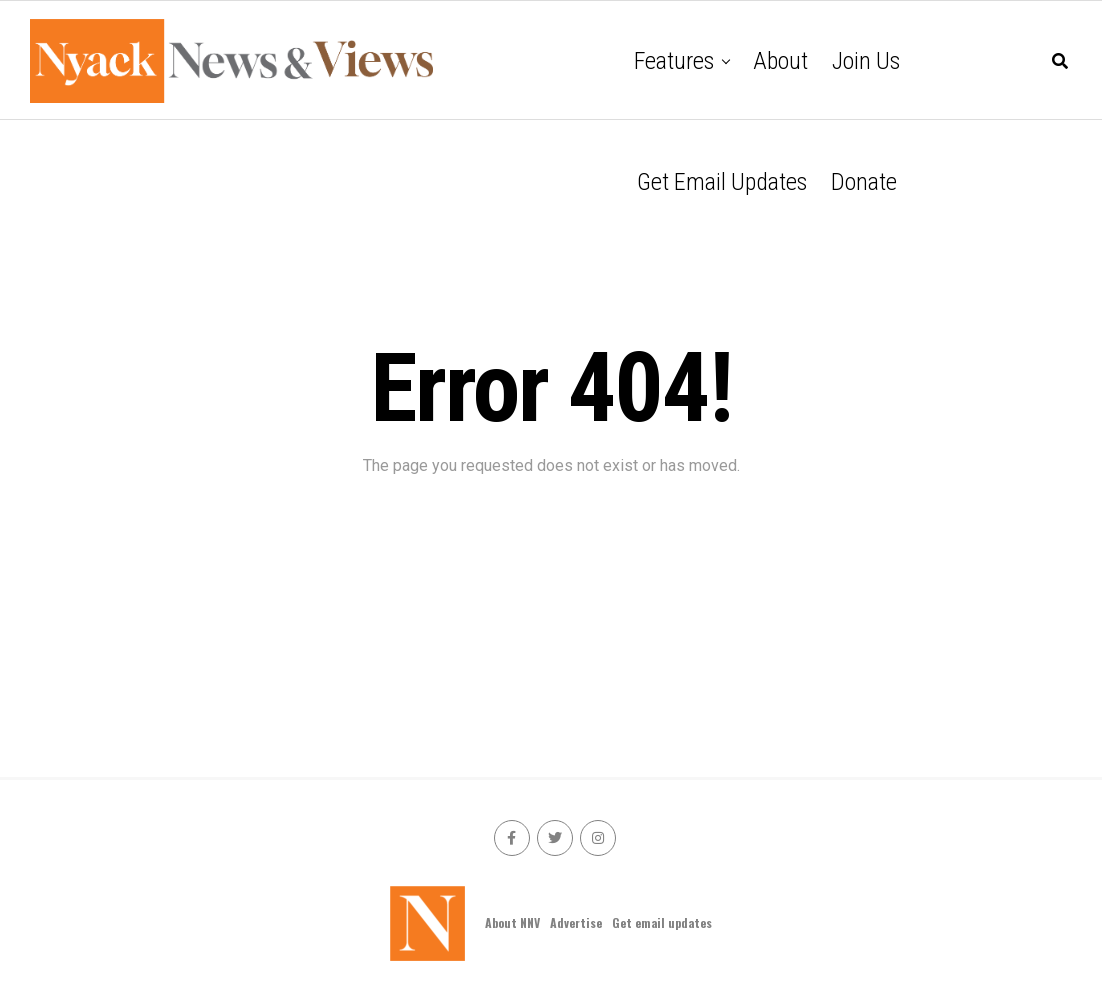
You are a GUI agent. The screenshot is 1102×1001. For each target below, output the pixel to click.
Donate (864, 182)
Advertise (576, 922)
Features (674, 61)
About (780, 61)
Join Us (866, 61)
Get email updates (722, 182)
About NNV (512, 922)
